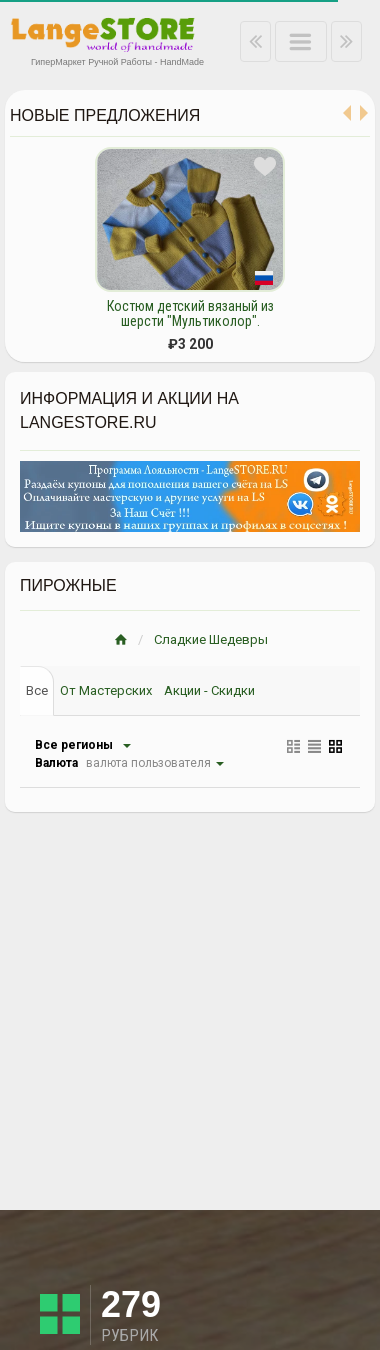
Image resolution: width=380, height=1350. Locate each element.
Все (37, 690)
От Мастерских (106, 690)
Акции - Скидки (209, 690)
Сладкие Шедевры (211, 639)
